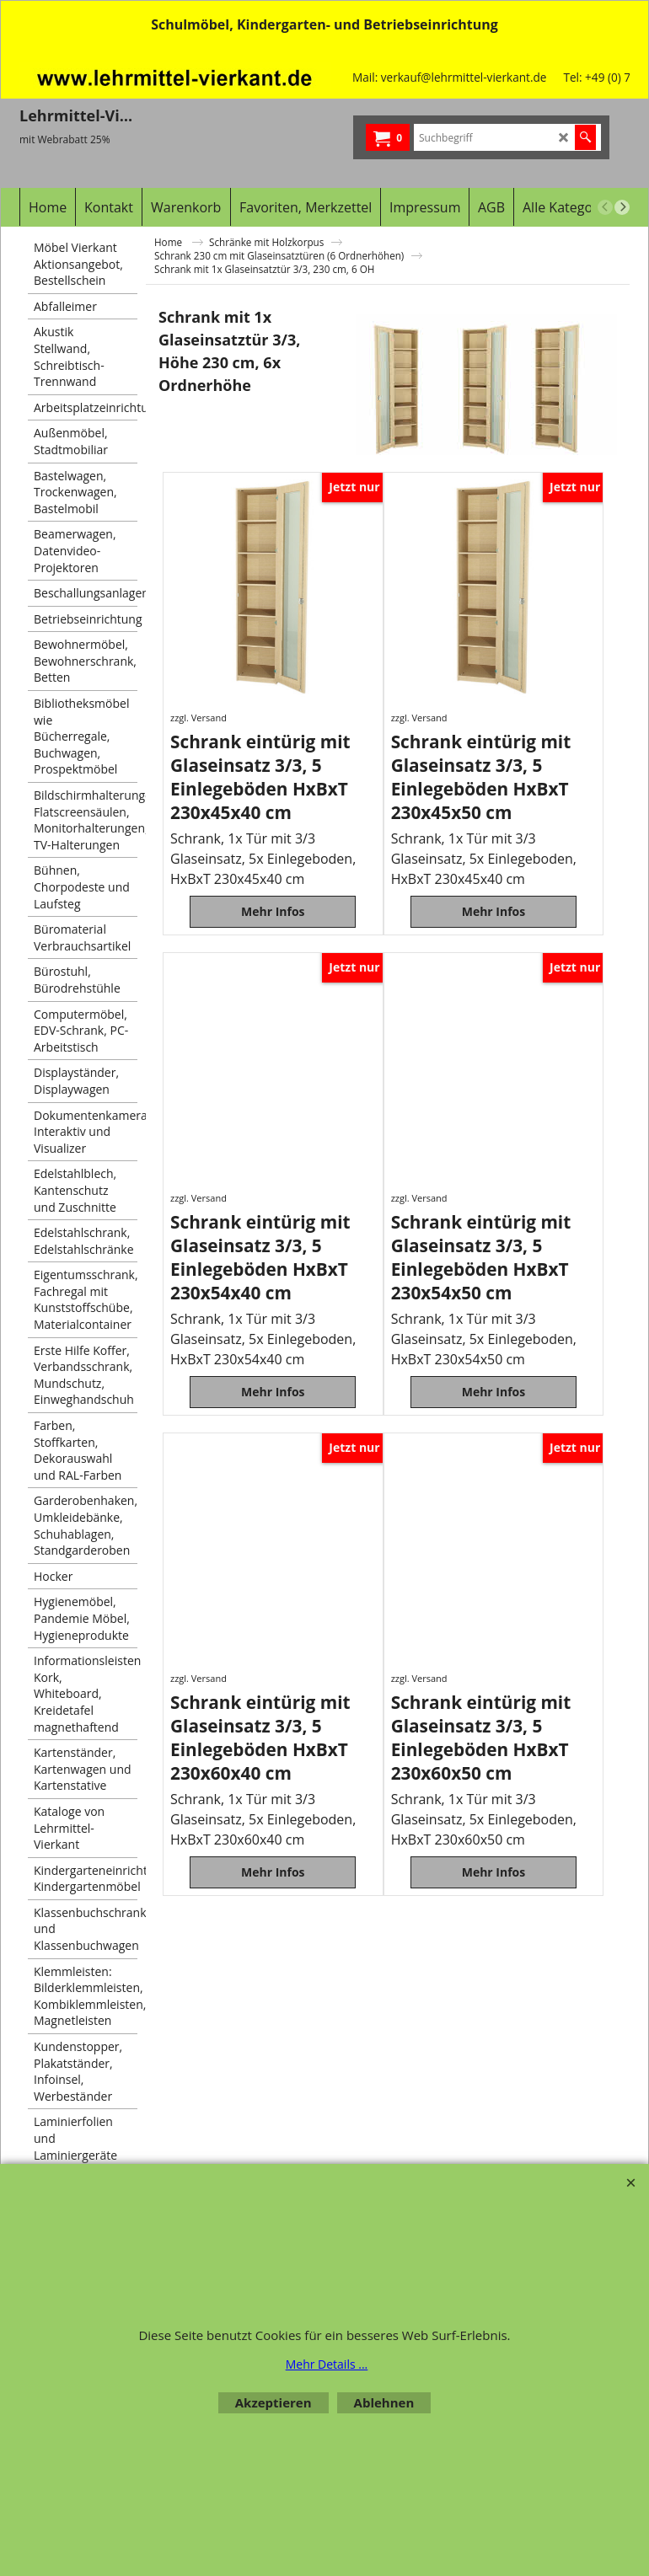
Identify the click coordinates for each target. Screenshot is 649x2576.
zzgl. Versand (198, 717)
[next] (622, 207)
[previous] (605, 207)
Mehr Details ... (327, 2364)
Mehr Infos (273, 921)
